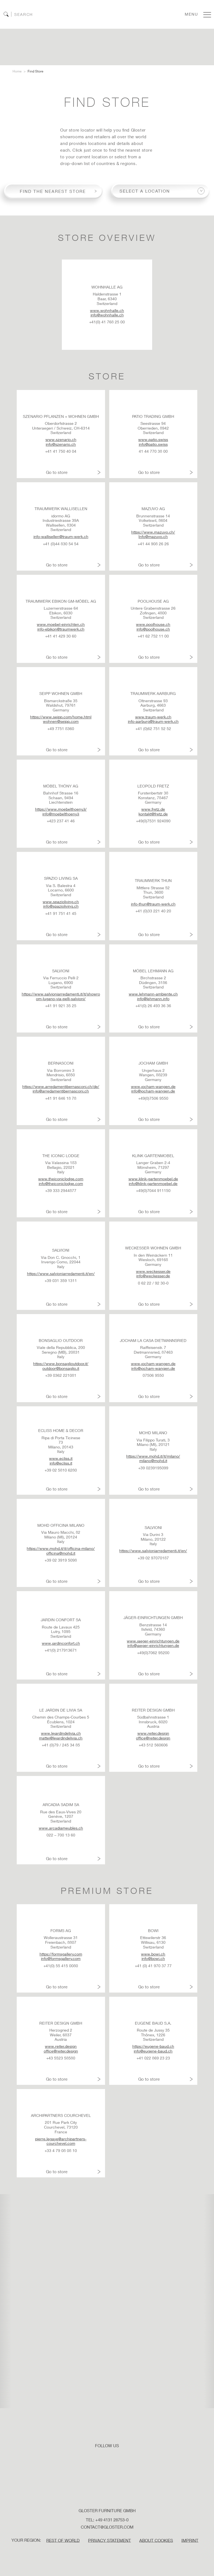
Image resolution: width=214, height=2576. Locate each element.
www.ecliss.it (60, 1458)
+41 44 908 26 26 (153, 544)
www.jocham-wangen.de (153, 1086)
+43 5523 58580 (60, 2058)
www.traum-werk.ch (153, 717)
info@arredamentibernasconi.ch (61, 1091)
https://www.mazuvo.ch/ (153, 532)
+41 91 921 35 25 (60, 1006)
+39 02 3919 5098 (61, 1560)
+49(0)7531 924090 (153, 821)
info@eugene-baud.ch (153, 2051)
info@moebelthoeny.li (60, 814)
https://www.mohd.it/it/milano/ (153, 1456)
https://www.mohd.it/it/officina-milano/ (61, 1548)
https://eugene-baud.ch (153, 2046)
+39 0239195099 (153, 1468)
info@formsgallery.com (61, 1958)
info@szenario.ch (61, 444)
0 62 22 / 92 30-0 (153, 1283)
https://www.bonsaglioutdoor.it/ (60, 1363)
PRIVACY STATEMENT (109, 2540)
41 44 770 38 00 (153, 451)
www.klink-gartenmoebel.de (153, 1179)
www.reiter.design (153, 1733)
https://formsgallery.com (61, 1954)
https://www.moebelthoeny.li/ (61, 809)
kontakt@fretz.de (153, 814)
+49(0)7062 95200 (153, 1653)
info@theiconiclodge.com (61, 1183)
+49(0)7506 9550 (153, 1098)
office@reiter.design (153, 1738)
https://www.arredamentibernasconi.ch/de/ (60, 1086)
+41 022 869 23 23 (153, 2058)
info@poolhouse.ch (153, 629)
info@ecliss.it (61, 1463)
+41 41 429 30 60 (60, 636)
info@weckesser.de (153, 1276)
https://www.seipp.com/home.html (60, 717)
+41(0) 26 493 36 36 (153, 1006)
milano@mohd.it (153, 1461)
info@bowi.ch (153, 1958)
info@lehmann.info (153, 999)
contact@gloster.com (107, 2526)
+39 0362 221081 (60, 1375)
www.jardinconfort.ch (61, 1643)
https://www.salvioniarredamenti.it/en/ (61, 1273)
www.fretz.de (153, 809)
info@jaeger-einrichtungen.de (153, 1646)
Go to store (56, 472)
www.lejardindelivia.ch (61, 1733)
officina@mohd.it (60, 1553)
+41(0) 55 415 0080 (60, 1966)
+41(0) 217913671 (61, 1650)
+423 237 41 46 (61, 821)
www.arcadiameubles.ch (61, 1828)
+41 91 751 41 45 (60, 913)
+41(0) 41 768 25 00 (107, 322)
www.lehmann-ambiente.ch (153, 994)
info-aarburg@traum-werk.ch (153, 721)
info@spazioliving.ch (61, 906)
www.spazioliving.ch (61, 902)
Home (17, 71)
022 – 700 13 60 (61, 1835)
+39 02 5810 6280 (61, 1470)
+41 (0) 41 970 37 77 (153, 1966)
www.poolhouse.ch (153, 624)
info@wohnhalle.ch (107, 315)
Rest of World (63, 2540)
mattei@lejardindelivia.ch (60, 1738)
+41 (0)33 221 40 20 (153, 911)
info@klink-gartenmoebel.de (153, 1183)
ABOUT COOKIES (156, 2540)
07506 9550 (153, 1375)
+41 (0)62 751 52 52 (153, 728)
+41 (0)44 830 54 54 (61, 544)
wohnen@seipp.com (61, 721)
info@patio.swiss (153, 444)
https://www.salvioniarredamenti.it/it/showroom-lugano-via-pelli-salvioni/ (61, 996)
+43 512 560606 (153, 1745)
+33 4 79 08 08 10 (61, 2150)
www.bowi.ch (153, 1954)
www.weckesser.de (153, 1271)
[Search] (30, 14)
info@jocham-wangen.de (153, 1091)
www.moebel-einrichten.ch (61, 624)
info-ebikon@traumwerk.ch (60, 629)
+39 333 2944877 (60, 1190)
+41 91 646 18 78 (60, 1098)
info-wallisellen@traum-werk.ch (60, 537)
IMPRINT (189, 2540)
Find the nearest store (53, 191)
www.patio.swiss (153, 439)
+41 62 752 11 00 (153, 636)
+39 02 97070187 (153, 1558)
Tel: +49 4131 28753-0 (107, 2519)
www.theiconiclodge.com (60, 1179)
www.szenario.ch (60, 439)
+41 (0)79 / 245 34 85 (61, 1745)
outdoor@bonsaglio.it (60, 1368)
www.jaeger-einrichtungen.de (153, 1641)
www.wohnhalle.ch (107, 310)
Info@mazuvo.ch (153, 537)
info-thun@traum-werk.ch (153, 904)
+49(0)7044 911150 (153, 1190)
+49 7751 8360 (60, 728)
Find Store (35, 71)
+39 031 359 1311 (61, 1280)
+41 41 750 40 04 (60, 451)
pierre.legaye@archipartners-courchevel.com (60, 2141)
